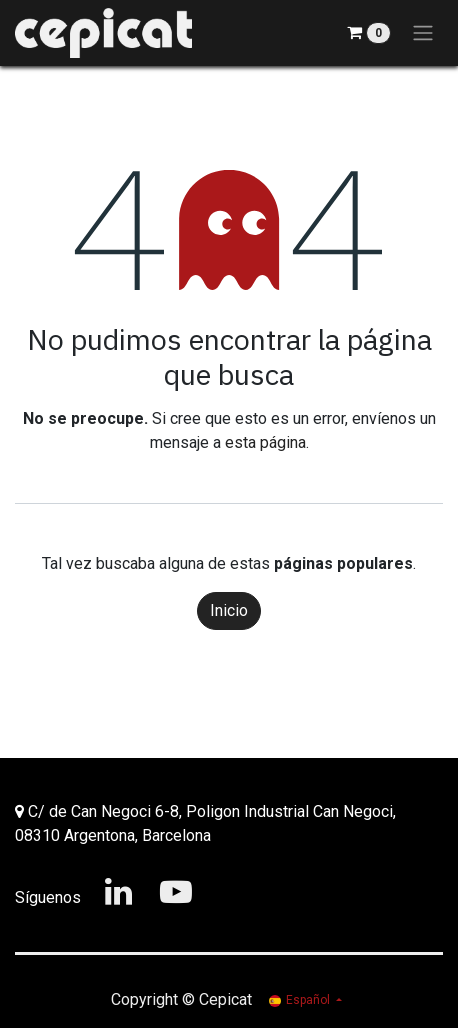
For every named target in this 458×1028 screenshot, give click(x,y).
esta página (265, 442)
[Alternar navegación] (423, 33)
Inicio (229, 610)
